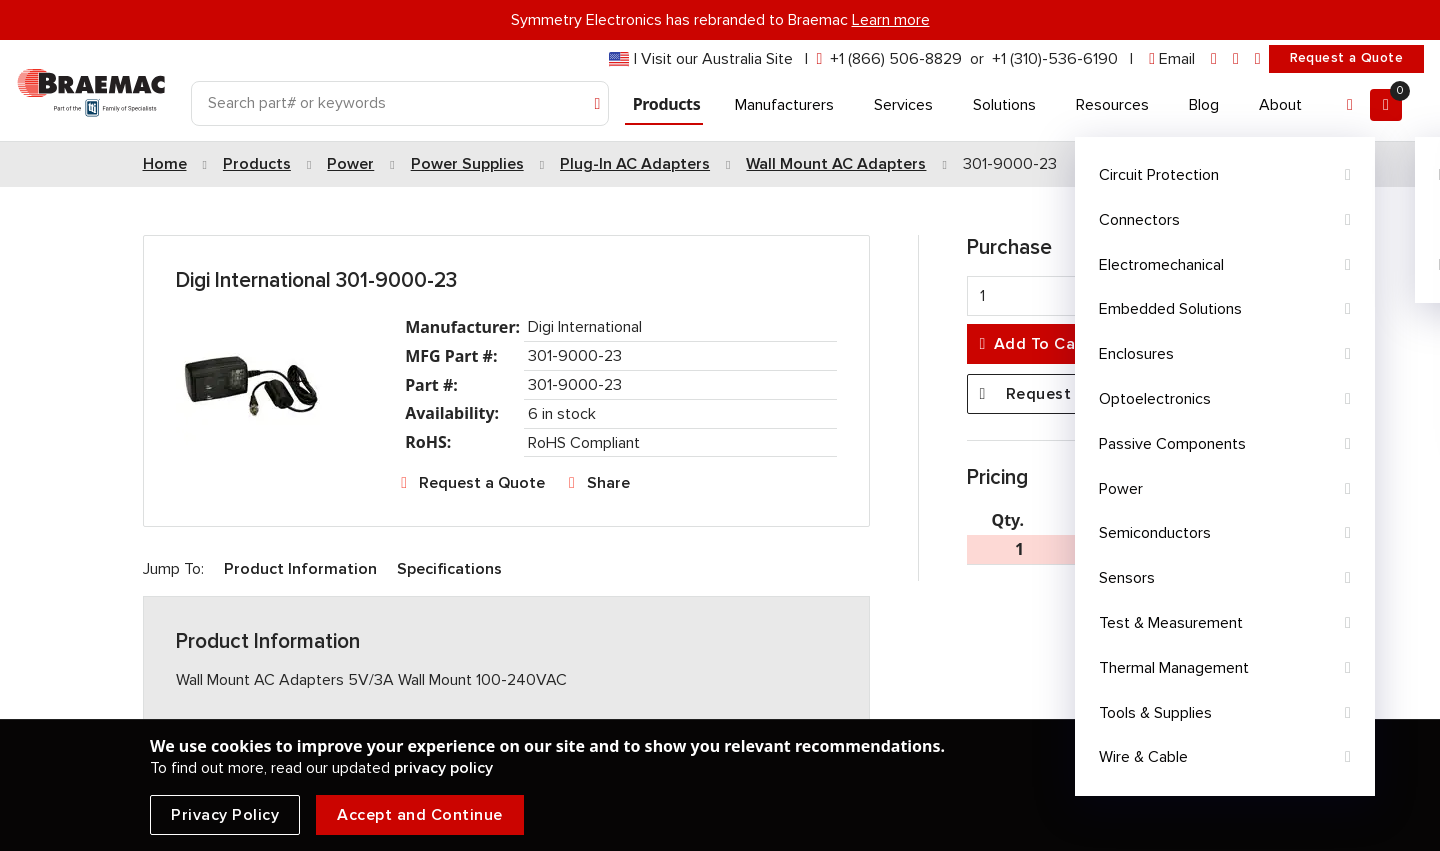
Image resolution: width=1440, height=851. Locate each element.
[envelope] (1172, 59)
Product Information (300, 569)
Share (608, 483)
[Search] (400, 103)
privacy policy (443, 768)
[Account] (1350, 105)
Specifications (449, 569)
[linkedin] (1214, 59)
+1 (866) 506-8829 (896, 59)
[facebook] (1236, 59)
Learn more (891, 20)
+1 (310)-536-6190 (1055, 59)
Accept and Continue (420, 815)
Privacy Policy (225, 815)
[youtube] (1258, 59)
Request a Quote (1346, 58)
